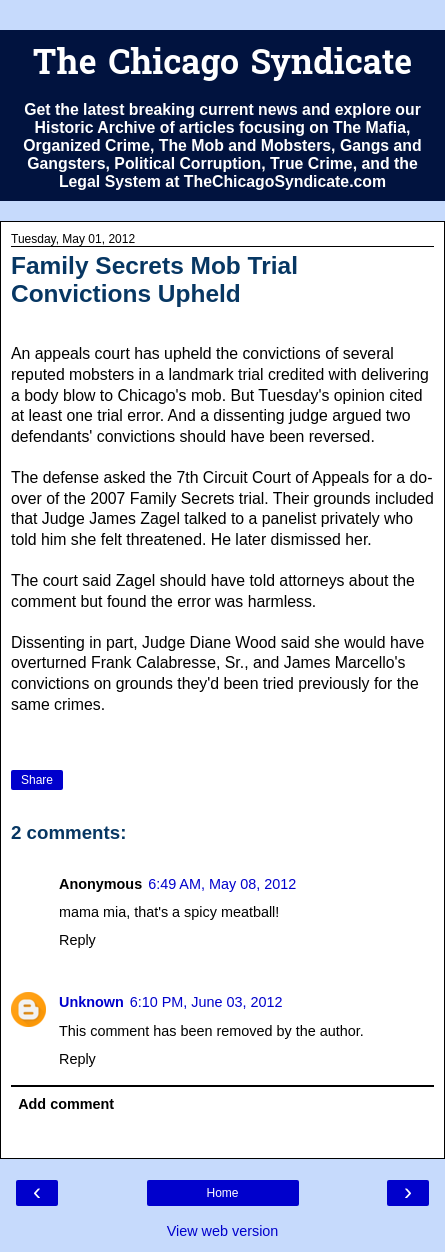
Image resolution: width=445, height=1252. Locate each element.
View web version (223, 1231)
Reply (77, 940)
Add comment (66, 1104)
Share (37, 780)
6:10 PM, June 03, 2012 (206, 1002)
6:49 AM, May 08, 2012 (222, 884)
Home (222, 1193)
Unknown (91, 1002)
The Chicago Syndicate (222, 65)
